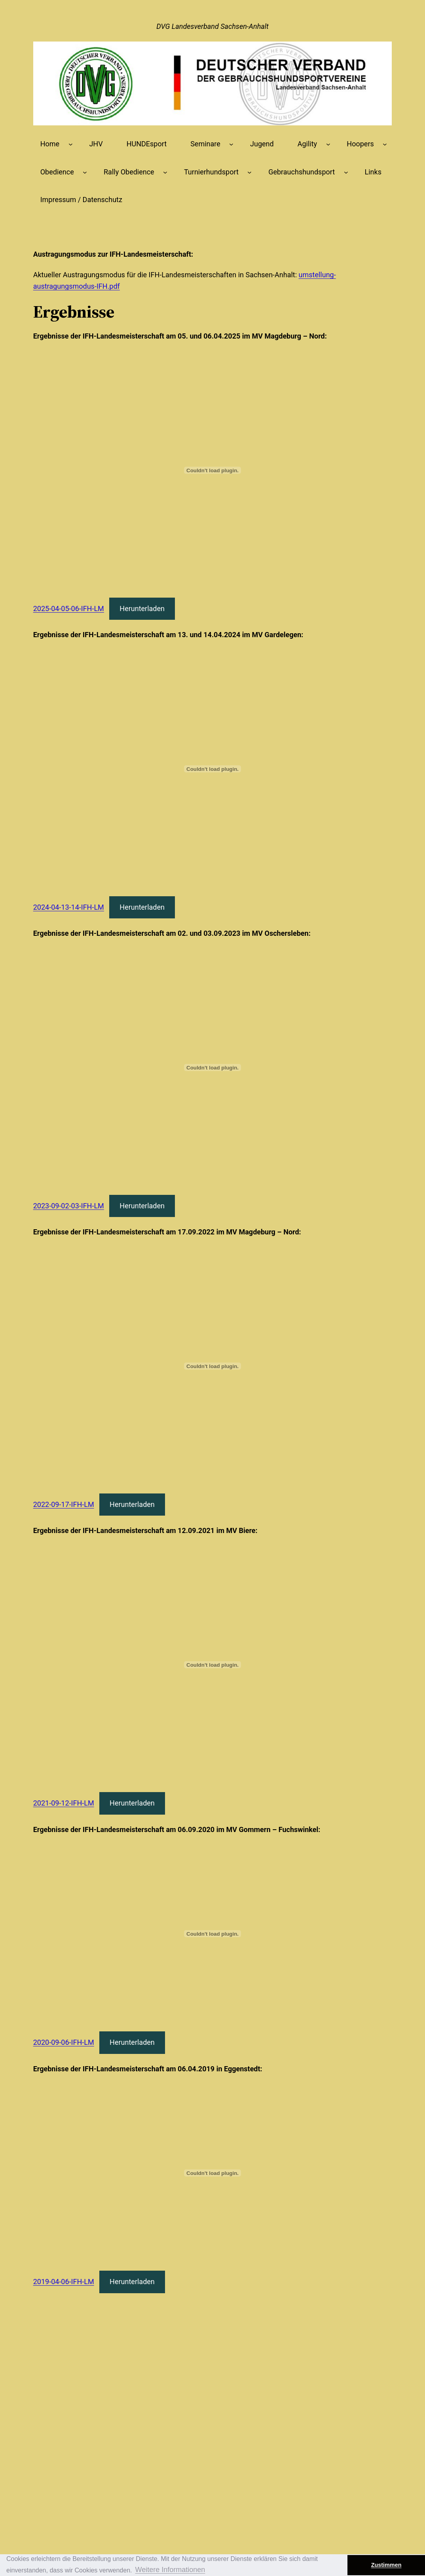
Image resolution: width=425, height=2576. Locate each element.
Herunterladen (142, 608)
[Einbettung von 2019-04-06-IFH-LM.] (212, 2173)
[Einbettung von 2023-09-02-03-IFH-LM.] (212, 1067)
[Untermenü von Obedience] (85, 172)
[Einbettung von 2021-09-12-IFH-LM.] (212, 1664)
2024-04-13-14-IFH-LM (68, 907)
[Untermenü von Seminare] (231, 144)
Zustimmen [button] (386, 2565)
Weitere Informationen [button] (170, 2570)
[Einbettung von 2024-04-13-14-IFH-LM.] (212, 769)
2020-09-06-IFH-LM (63, 2042)
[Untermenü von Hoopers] (385, 144)
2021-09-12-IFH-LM (63, 1803)
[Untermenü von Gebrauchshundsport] (346, 172)
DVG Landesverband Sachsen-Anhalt (212, 26)
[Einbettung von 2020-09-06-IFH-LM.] (212, 1934)
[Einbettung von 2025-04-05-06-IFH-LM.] (212, 470)
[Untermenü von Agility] (328, 144)
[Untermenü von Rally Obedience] (165, 172)
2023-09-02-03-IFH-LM (68, 1206)
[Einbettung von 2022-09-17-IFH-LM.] (212, 1366)
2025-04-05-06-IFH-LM (68, 608)
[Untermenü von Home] (70, 144)
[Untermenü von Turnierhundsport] (249, 172)
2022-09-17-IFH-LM (63, 1504)
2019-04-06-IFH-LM (63, 2281)
